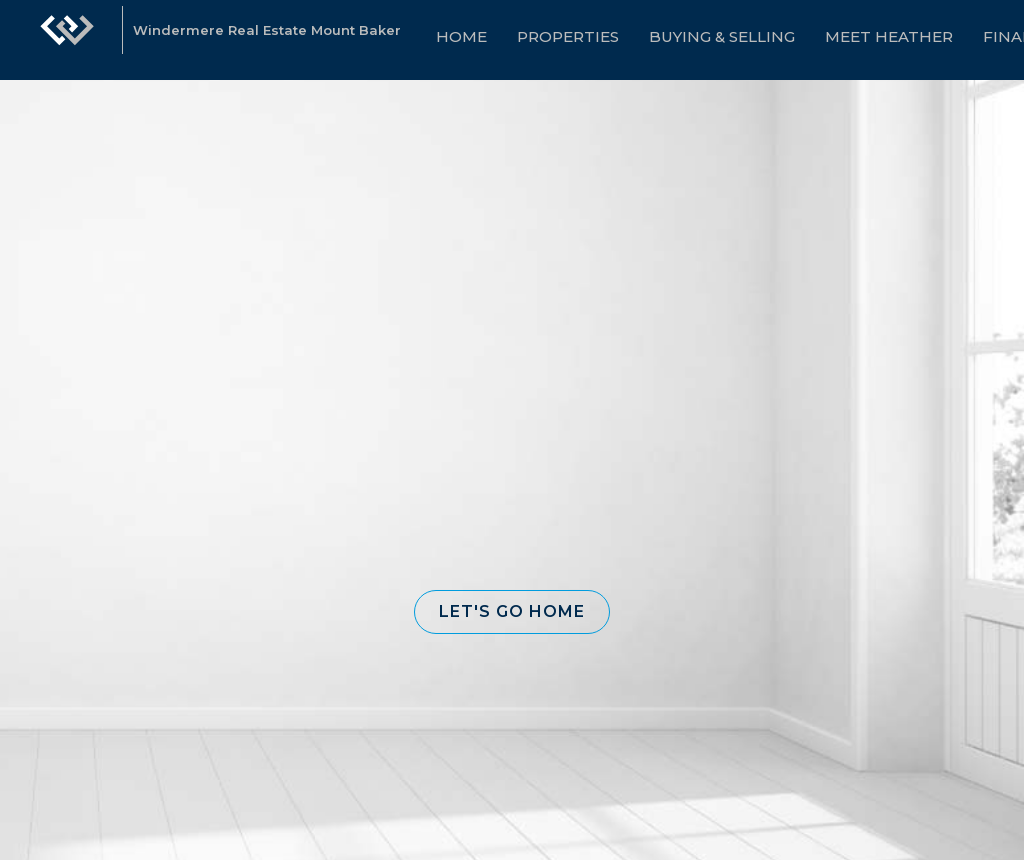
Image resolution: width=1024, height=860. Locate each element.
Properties (568, 36)
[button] (512, 612)
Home (461, 36)
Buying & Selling (722, 36)
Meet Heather (889, 36)
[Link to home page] (67, 40)
